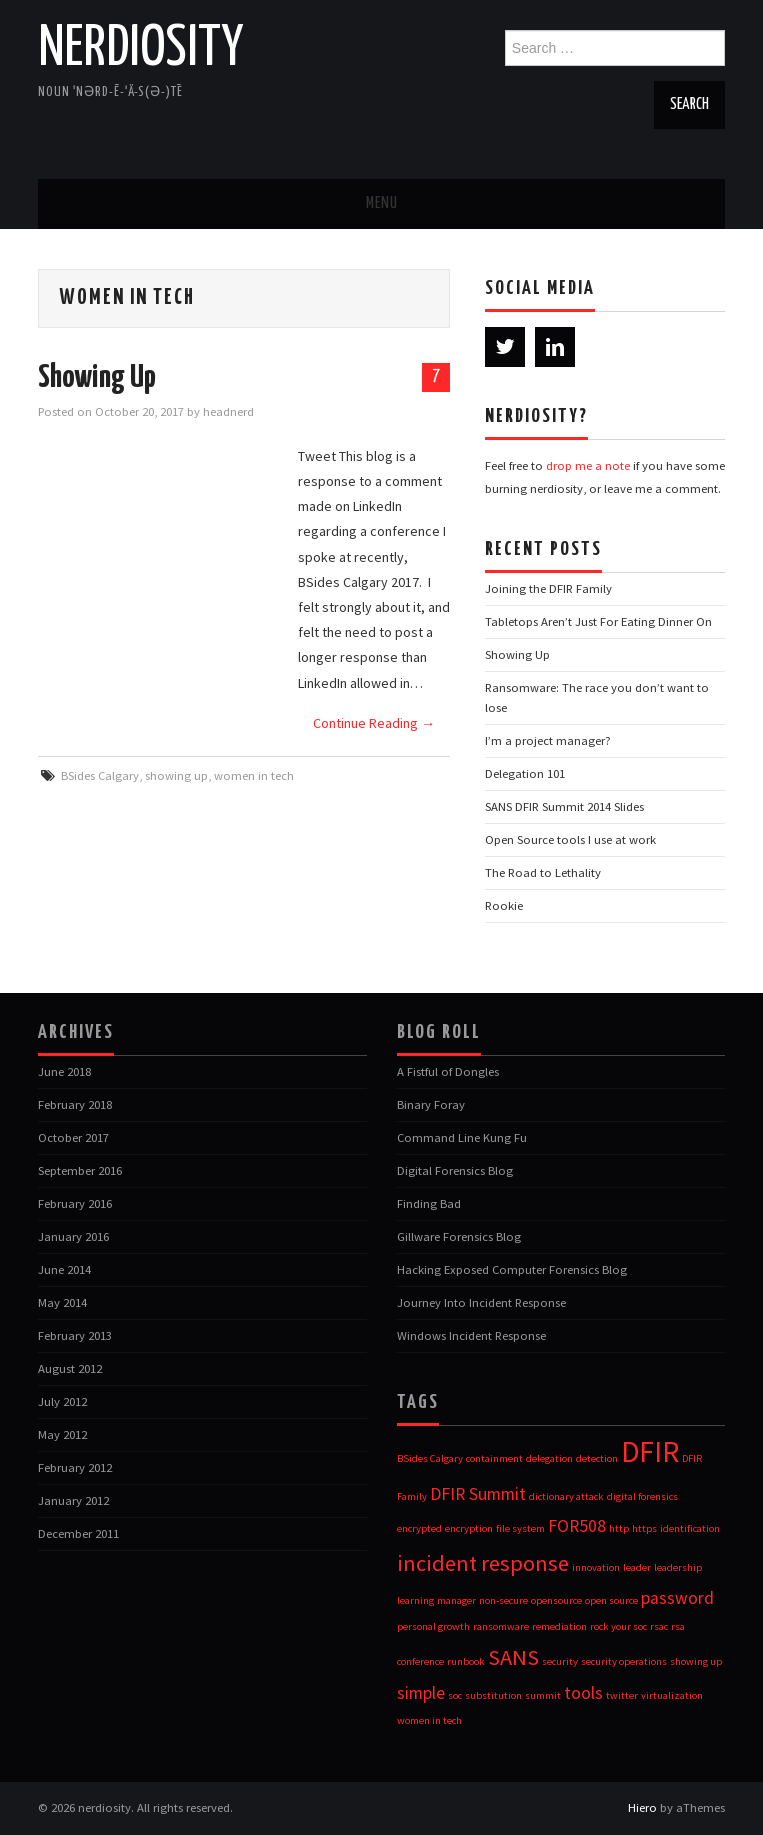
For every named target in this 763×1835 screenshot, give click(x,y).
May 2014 (62, 1302)
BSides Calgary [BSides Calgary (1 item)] (430, 1458)
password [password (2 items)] (677, 1598)
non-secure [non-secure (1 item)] (503, 1600)
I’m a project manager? (548, 740)
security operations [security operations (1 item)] (624, 1661)
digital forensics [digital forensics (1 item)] (642, 1496)
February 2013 (75, 1335)
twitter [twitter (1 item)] (622, 1695)
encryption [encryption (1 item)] (469, 1528)
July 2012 (62, 1401)
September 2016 (80, 1170)
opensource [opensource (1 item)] (556, 1600)
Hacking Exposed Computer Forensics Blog (512, 1269)
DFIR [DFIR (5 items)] (650, 1451)
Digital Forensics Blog (455, 1170)
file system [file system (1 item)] (520, 1528)
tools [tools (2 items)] (583, 1693)
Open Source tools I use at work (570, 839)
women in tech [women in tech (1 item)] (429, 1720)
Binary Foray (431, 1104)
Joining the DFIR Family (548, 588)
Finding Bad (429, 1203)
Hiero (642, 1807)
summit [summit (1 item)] (543, 1695)
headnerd (228, 411)
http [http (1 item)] (619, 1528)
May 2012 (62, 1434)
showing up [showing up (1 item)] (696, 1661)
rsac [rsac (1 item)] (659, 1626)
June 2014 (64, 1269)
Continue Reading (374, 723)
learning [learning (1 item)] (415, 1600)
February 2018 (75, 1104)
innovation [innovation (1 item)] (596, 1567)
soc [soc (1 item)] (455, 1695)
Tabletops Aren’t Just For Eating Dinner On (598, 621)
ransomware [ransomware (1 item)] (501, 1626)
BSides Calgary (100, 775)
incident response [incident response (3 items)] (483, 1563)
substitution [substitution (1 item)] (493, 1695)
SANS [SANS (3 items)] (513, 1657)
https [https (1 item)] (644, 1528)
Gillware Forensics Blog (459, 1236)
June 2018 (64, 1071)
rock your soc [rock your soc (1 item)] (618, 1626)
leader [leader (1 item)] (637, 1567)
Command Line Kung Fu (462, 1137)
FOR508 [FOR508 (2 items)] (577, 1526)
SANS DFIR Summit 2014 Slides (564, 806)
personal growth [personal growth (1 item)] (433, 1626)
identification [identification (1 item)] (690, 1528)
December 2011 (78, 1533)
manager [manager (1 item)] (456, 1600)
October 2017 (73, 1137)
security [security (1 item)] (560, 1661)
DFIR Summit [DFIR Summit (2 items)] (478, 1494)
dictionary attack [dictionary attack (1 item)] (566, 1496)
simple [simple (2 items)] (421, 1693)
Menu (382, 203)
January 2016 (73, 1236)
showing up (176, 775)
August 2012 (70, 1368)
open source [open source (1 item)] (611, 1600)
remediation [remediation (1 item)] (559, 1626)
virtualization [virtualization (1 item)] (672, 1695)
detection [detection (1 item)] (597, 1458)
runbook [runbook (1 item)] (466, 1661)
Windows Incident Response (471, 1335)
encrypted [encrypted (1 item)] (419, 1528)
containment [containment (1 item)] (494, 1458)
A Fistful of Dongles (448, 1071)
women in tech (254, 775)
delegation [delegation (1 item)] (549, 1458)
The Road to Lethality (543, 872)
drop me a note (588, 465)
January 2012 (73, 1500)
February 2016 (75, 1203)
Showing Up (97, 378)
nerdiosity (141, 49)
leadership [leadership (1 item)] (678, 1567)
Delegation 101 (525, 773)
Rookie (504, 905)
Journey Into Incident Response (481, 1302)
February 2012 (75, 1467)
